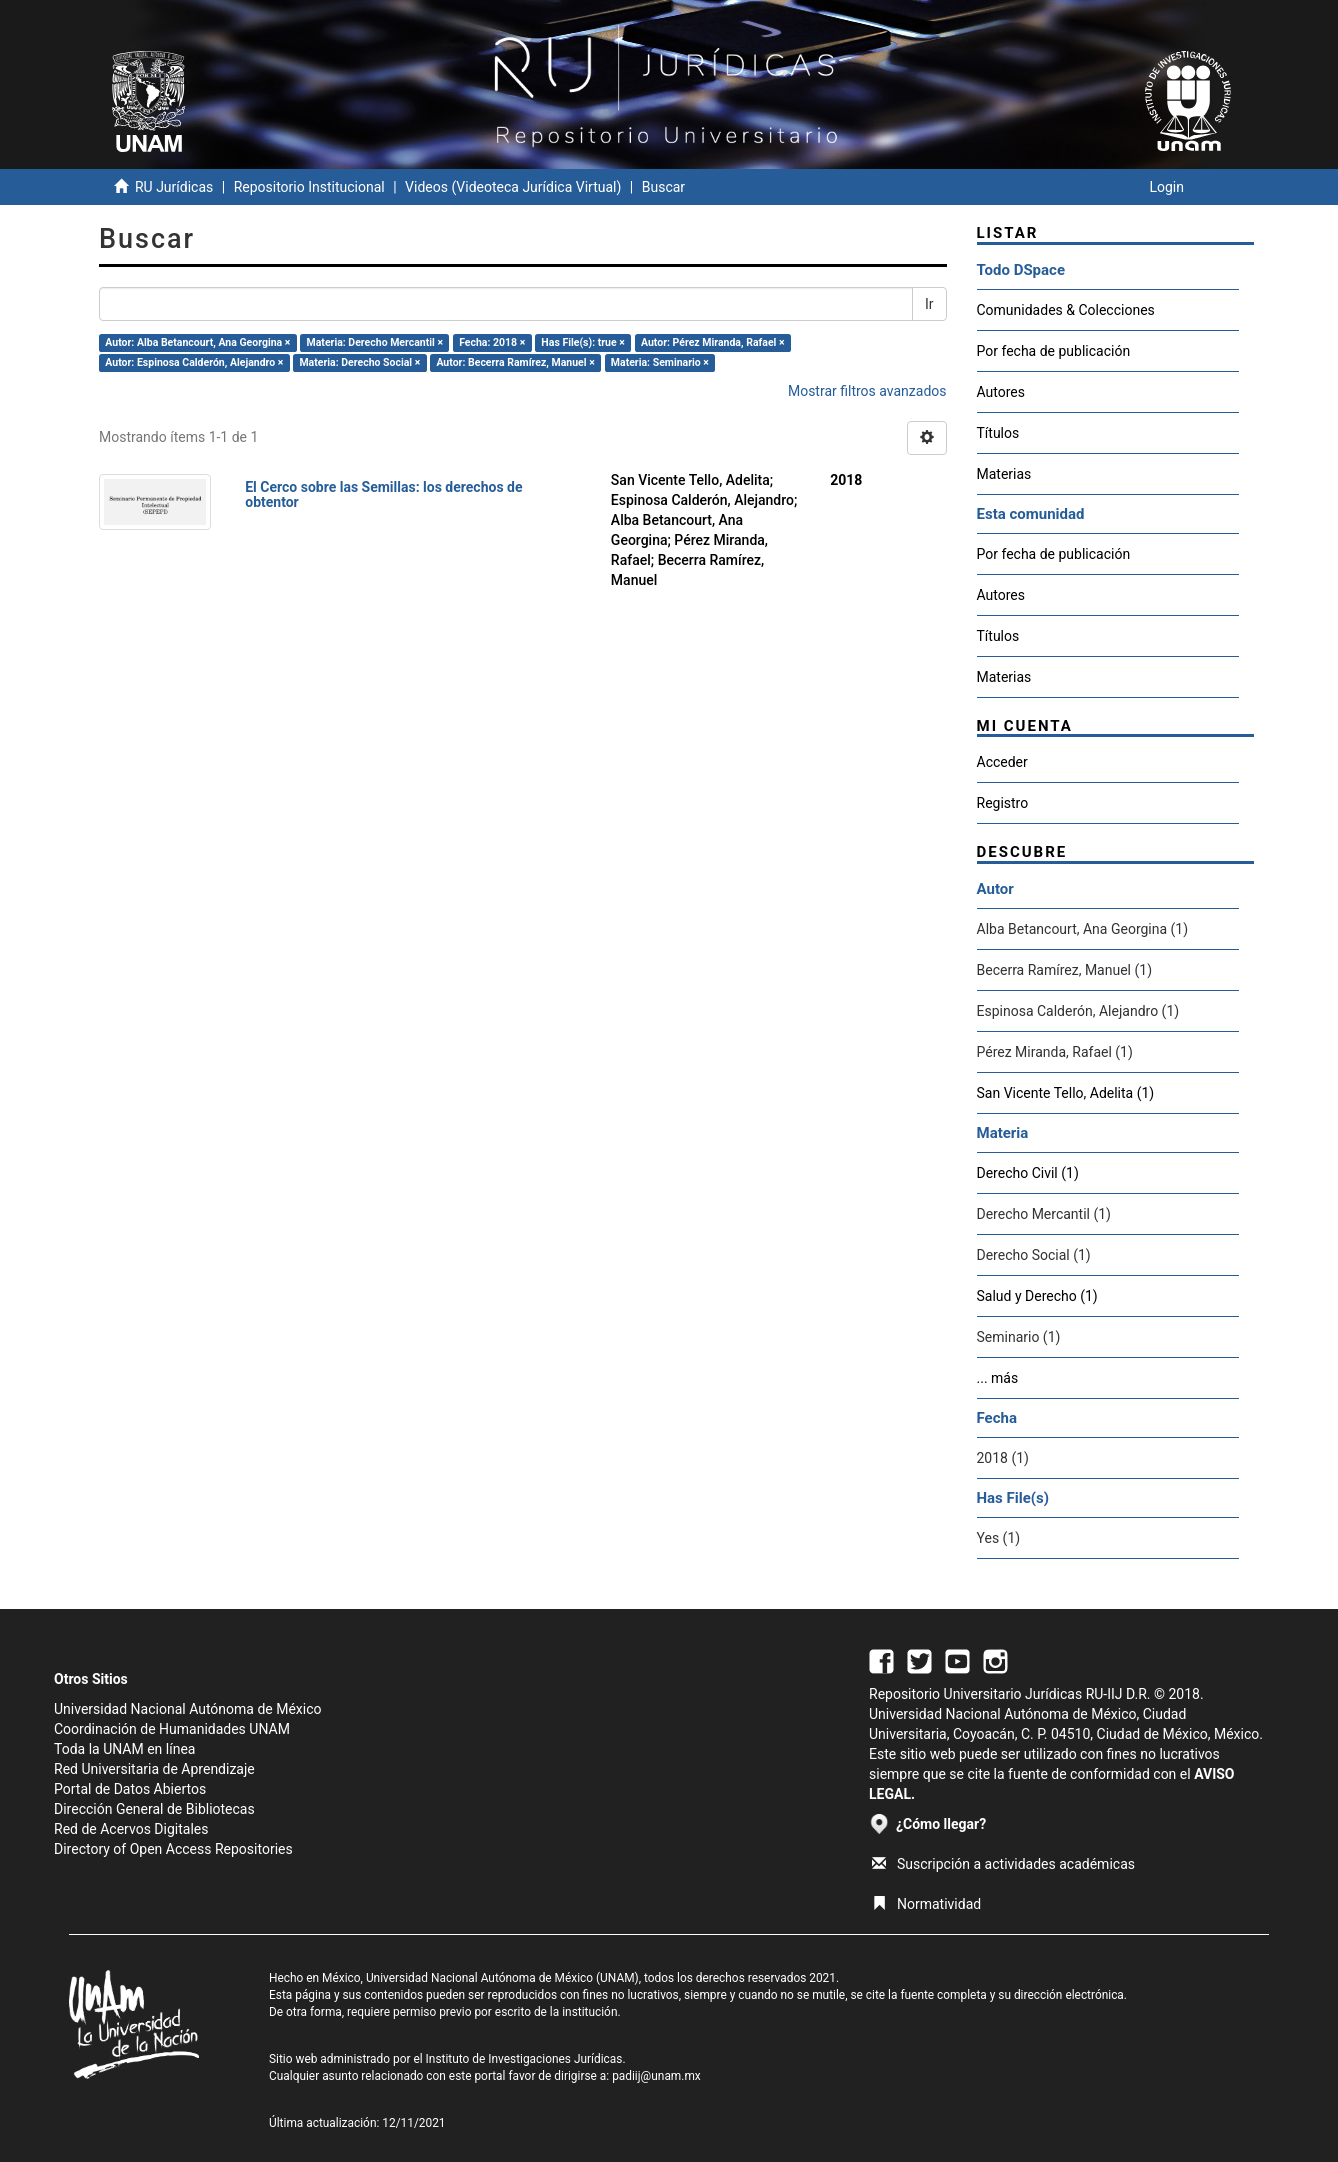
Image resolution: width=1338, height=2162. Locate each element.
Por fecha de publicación (1054, 351)
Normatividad (926, 1904)
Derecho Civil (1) (1028, 1173)
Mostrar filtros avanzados (867, 391)
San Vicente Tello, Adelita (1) (1066, 1093)
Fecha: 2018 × (492, 342)
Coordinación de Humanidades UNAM (172, 1729)
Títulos (998, 433)
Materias (1004, 474)
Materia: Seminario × (660, 362)
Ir (929, 304)
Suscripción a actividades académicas (1003, 1864)
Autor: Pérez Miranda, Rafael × (713, 342)
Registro (1003, 803)
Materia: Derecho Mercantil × (375, 342)
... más (998, 1378)
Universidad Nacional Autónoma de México (188, 1709)
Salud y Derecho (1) (1037, 1296)
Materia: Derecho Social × (359, 362)
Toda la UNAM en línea (124, 1749)
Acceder (1002, 762)
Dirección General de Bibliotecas (154, 1809)
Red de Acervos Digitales (131, 1829)
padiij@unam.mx (656, 2076)
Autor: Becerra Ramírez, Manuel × (515, 362)
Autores (1001, 392)
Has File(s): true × (582, 342)
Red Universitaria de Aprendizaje (154, 1769)
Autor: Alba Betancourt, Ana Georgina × (197, 342)
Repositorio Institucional (309, 187)
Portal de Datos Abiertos (130, 1789)
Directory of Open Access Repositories (173, 1849)
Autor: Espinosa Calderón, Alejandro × (194, 362)
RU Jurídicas (174, 187)
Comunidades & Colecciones (1066, 310)
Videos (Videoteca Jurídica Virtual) (513, 187)
